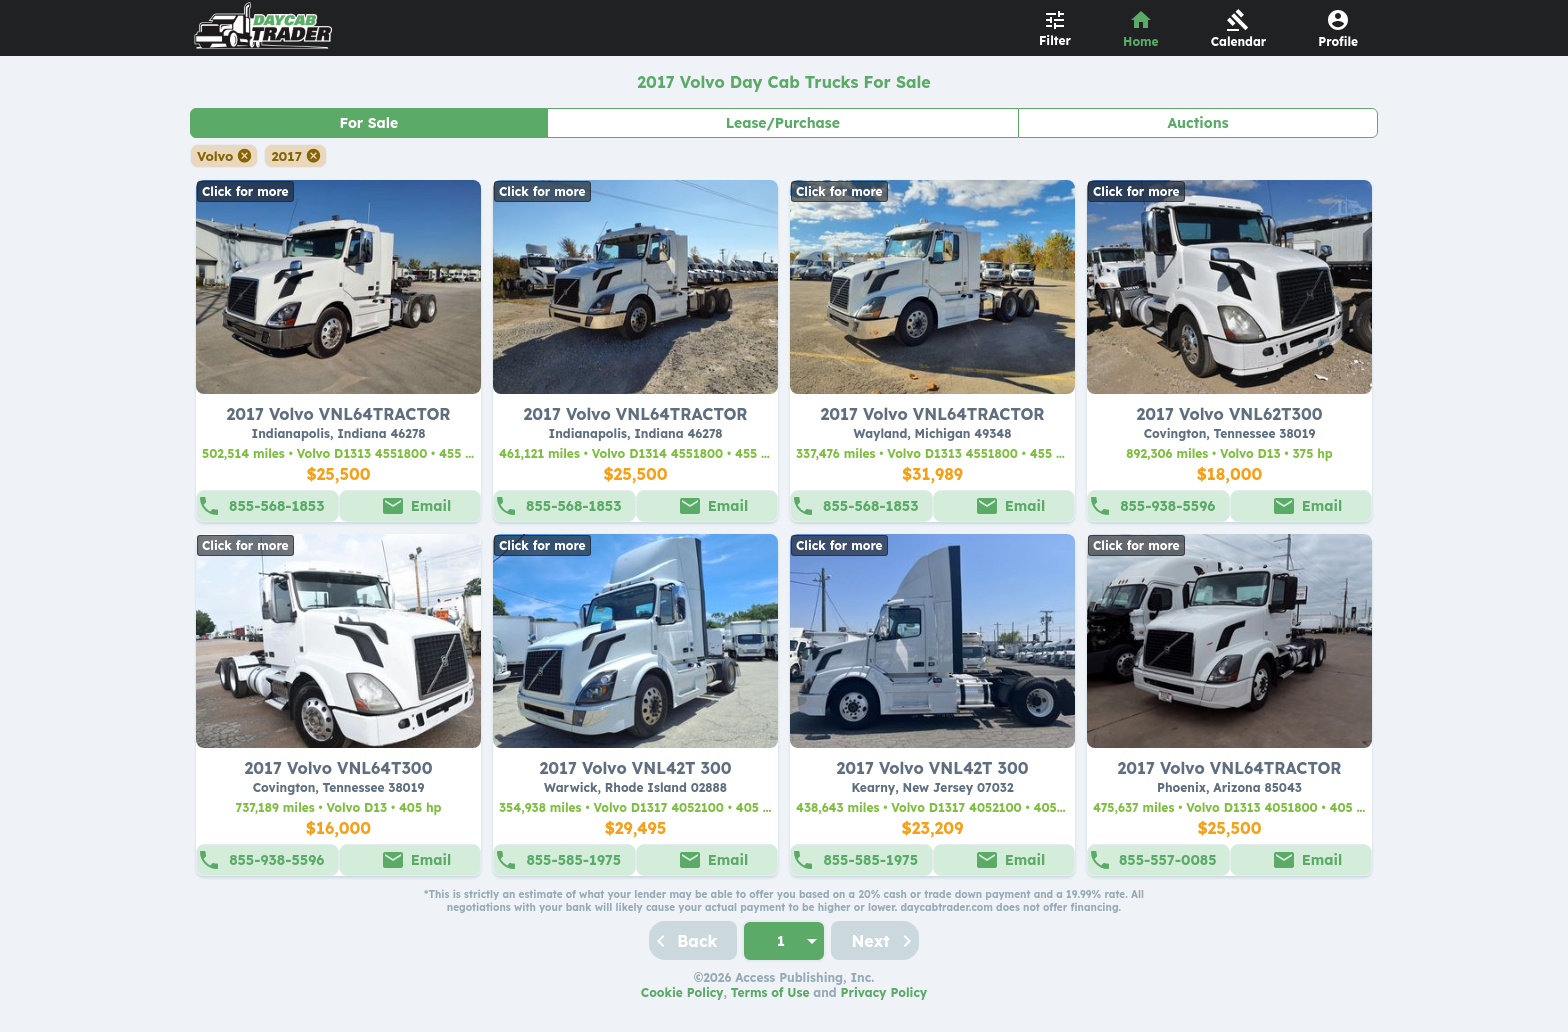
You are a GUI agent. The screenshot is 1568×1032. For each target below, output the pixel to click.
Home (1141, 41)
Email (431, 506)
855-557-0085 (1168, 860)
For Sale (368, 123)
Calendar (1239, 41)
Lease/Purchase (783, 123)
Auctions (1198, 123)
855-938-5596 (1167, 506)
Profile (1338, 41)
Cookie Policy (682, 992)
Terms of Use (770, 992)
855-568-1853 (276, 506)
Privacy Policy (884, 992)
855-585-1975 (573, 860)
